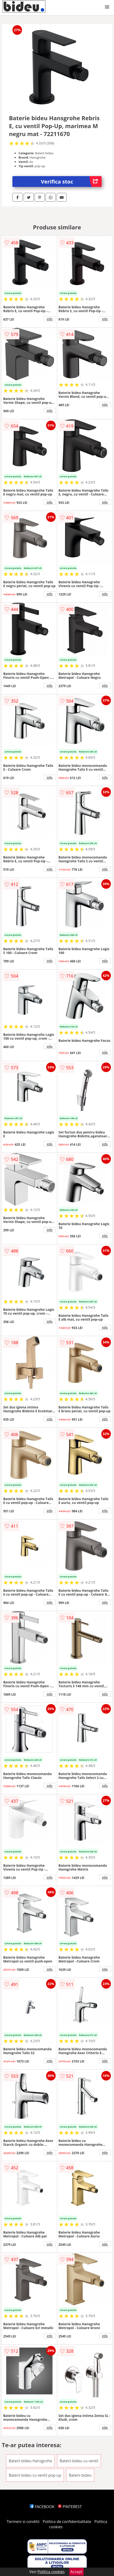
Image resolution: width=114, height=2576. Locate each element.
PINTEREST (70, 2506)
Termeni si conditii (23, 2521)
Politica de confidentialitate (67, 2521)
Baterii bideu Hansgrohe (30, 2460)
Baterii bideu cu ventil (79, 2460)
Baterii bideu (80, 2475)
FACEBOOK (42, 2506)
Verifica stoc (71, 181)
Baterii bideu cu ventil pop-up (35, 2475)
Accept (76, 2571)
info (50, 319)
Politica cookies (51, 2571)
